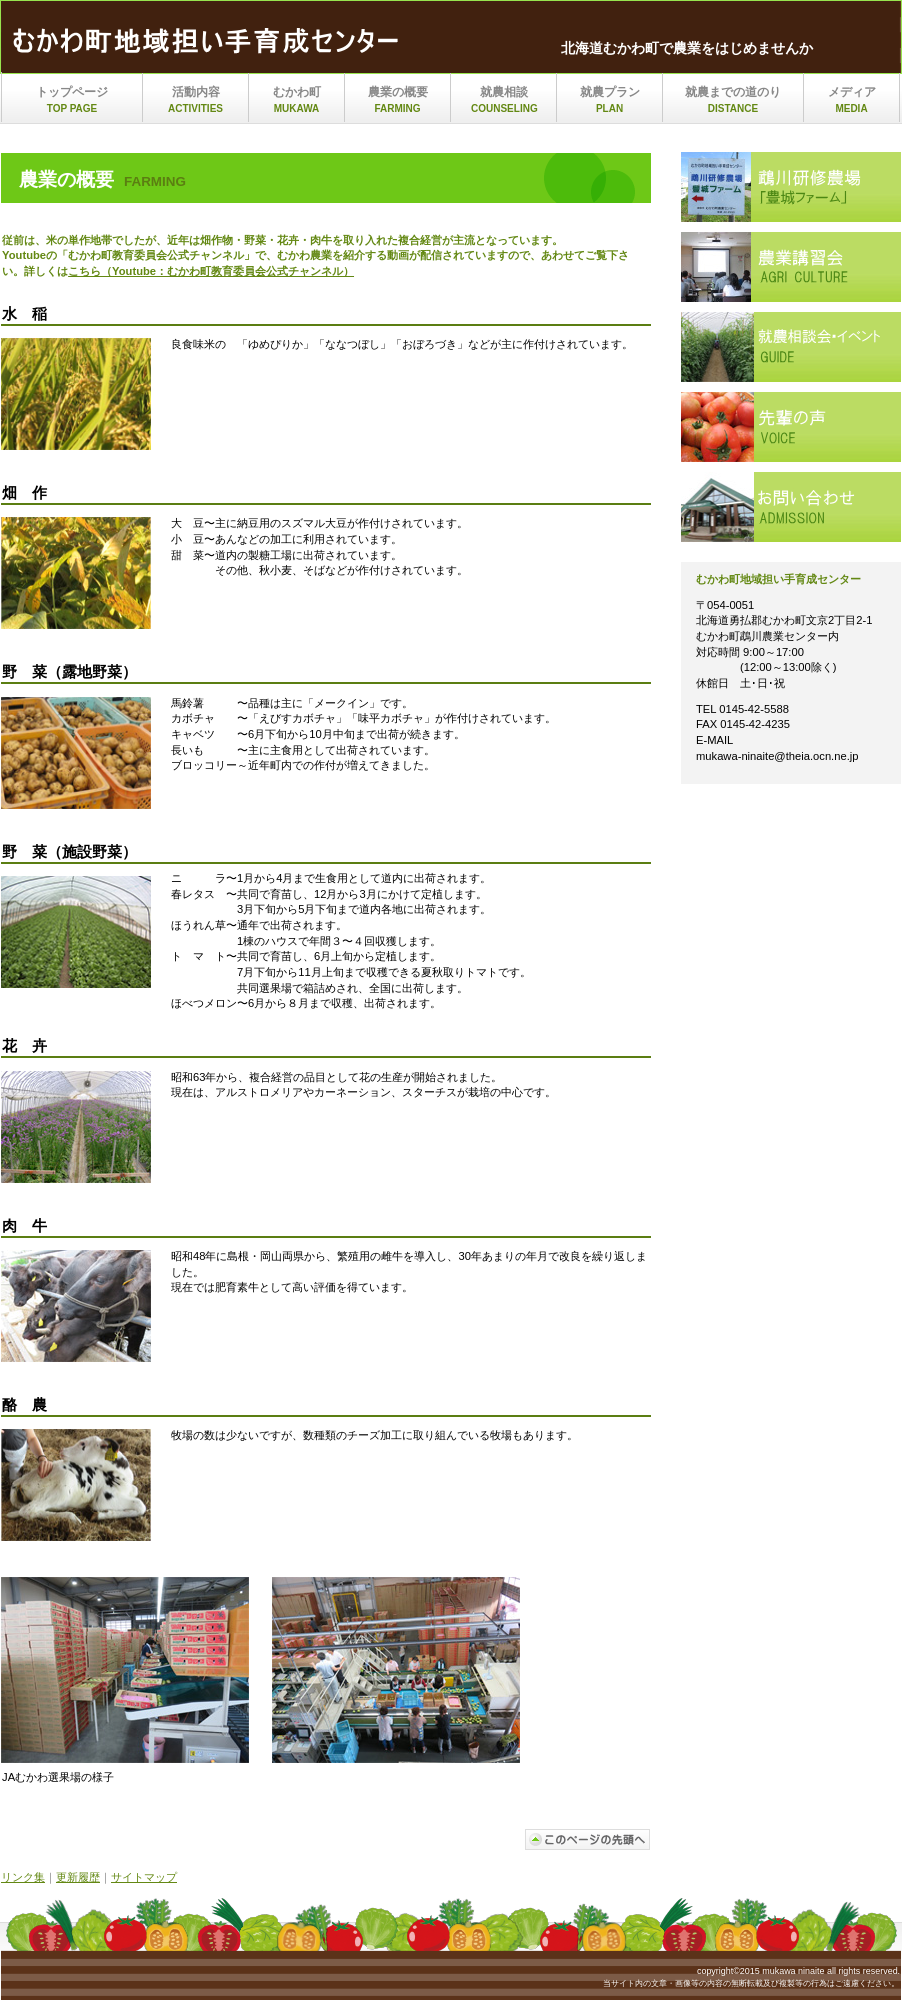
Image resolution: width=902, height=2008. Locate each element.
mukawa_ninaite (211, 43)
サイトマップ (144, 1877)
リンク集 (23, 1877)
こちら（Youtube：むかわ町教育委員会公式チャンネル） (211, 271)
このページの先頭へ (588, 1839)
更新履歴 (78, 1877)
